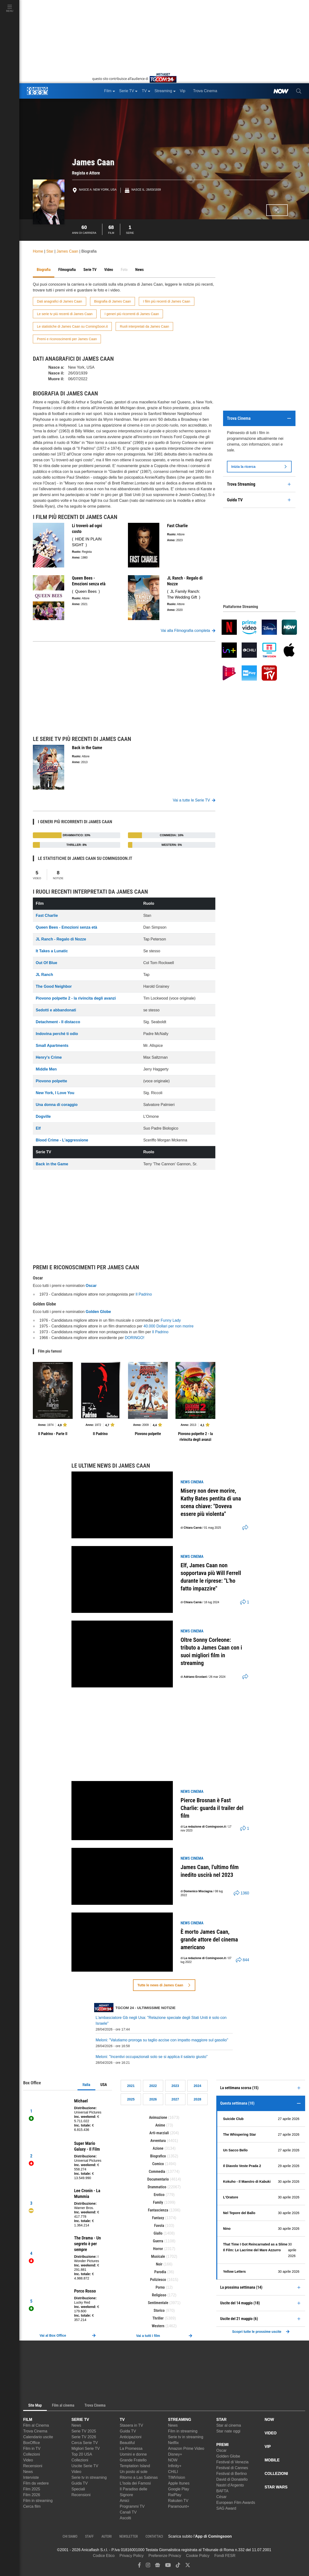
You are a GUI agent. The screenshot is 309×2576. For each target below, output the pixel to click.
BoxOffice (31, 2443)
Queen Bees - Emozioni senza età (66, 927)
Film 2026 (31, 2495)
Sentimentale (158, 2302)
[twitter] (187, 2566)
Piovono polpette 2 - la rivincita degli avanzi (76, 998)
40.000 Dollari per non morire (168, 1326)
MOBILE (272, 2460)
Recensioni (32, 2466)
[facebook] (139, 2566)
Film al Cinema (36, 2425)
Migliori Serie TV (85, 2448)
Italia (86, 2084)
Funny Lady (171, 1320)
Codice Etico (104, 2556)
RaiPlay (174, 2495)
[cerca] (298, 91)
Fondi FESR (224, 2556)
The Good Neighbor (54, 986)
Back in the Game (52, 1164)
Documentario (158, 2179)
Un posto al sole (133, 2472)
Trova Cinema (35, 2431)
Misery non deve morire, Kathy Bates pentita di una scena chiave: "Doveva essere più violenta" (211, 1502)
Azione (158, 2148)
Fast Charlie (47, 915)
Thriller (158, 2318)
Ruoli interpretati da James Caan (144, 326)
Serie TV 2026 (83, 2437)
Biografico (158, 2156)
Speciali (78, 2489)
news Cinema (192, 1482)
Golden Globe (228, 2456)
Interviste (31, 2477)
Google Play (178, 2489)
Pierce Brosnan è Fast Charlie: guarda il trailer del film (212, 1808)
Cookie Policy (198, 2556)
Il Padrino (143, 1294)
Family (158, 2202)
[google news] (157, 2566)
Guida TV (79, 2483)
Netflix (173, 2443)
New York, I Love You (55, 1093)
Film (111, 229)
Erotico (159, 2194)
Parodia (160, 2272)
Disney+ (175, 2454)
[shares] (244, 1528)
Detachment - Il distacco (58, 1022)
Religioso (159, 2295)
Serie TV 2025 (83, 2431)
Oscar (221, 2450)
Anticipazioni (130, 2437)
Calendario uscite (38, 2437)
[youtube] (168, 2566)
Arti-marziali (159, 2133)
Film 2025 (31, 2489)
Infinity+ (175, 2466)
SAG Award (226, 2508)
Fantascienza (158, 2210)
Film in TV (32, 2448)
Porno (160, 2287)
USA (103, 2084)
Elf (38, 1128)
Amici (124, 2501)
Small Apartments (52, 1045)
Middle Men (46, 1069)
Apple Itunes (179, 2483)
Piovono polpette (51, 1081)
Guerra (158, 2241)
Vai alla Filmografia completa (188, 631)
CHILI (173, 2472)
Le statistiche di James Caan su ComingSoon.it (72, 326)
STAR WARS (276, 2487)
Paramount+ (178, 2506)
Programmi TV (132, 2506)
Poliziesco (158, 2279)
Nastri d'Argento (230, 2485)
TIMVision (176, 2477)
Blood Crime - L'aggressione (62, 1140)
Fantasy (158, 2218)
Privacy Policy (131, 2556)
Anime (160, 2125)
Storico (159, 2310)
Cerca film (32, 2506)
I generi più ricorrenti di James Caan (132, 314)
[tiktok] (178, 2566)
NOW (172, 2460)
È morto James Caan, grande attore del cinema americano (209, 1939)
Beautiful (127, 2443)
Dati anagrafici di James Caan (59, 301)
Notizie (58, 874)
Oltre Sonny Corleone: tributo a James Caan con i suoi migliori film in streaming (211, 1651)
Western (158, 2326)
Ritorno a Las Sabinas (139, 2477)
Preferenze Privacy (164, 2556)
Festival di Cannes (232, 2468)
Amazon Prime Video (186, 2448)
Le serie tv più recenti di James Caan (64, 314)
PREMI (222, 2445)
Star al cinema (228, 2425)
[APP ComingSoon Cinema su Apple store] (249, 2536)
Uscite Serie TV (84, 2466)
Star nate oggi (228, 2431)
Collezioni (31, 2454)
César (221, 2497)
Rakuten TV (178, 2501)
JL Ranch (44, 975)
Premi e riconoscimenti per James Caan (67, 339)
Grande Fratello (133, 2460)
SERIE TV (80, 2419)
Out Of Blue (46, 963)
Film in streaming (38, 2501)
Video (37, 874)
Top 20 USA (81, 2454)
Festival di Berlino (231, 2474)
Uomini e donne (133, 2454)
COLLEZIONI (276, 2474)
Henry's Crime (49, 1057)
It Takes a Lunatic (52, 951)
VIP (268, 2447)
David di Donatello (232, 2479)
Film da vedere (36, 2483)
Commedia (157, 2171)
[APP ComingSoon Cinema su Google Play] (282, 2536)
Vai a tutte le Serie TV (194, 800)
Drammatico (157, 2187)
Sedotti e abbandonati (56, 1010)
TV (122, 2419)
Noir (159, 2264)
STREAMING (179, 2419)
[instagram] (148, 2566)
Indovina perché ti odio (57, 1034)
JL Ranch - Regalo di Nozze (61, 939)
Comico (158, 2164)
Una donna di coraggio (56, 1105)
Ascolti (125, 2518)
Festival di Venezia (232, 2462)
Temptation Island (135, 2466)
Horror (158, 2248)
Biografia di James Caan (112, 301)
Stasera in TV (131, 2425)
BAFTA (222, 2491)
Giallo (158, 2233)
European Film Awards (235, 2502)
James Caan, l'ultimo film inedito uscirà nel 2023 (210, 1871)
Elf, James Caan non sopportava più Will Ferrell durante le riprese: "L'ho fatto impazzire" (211, 1577)
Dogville (43, 1116)
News (28, 2472)
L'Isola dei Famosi (135, 2483)
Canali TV (128, 2512)
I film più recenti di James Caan (166, 301)
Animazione (158, 2117)
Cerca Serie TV (84, 2443)
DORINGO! (134, 1338)
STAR (221, 2419)
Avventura (158, 2140)
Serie (130, 229)
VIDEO (271, 2433)
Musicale (158, 2256)
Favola (159, 2225)
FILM (27, 2419)
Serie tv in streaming (89, 2477)
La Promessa (131, 2448)
